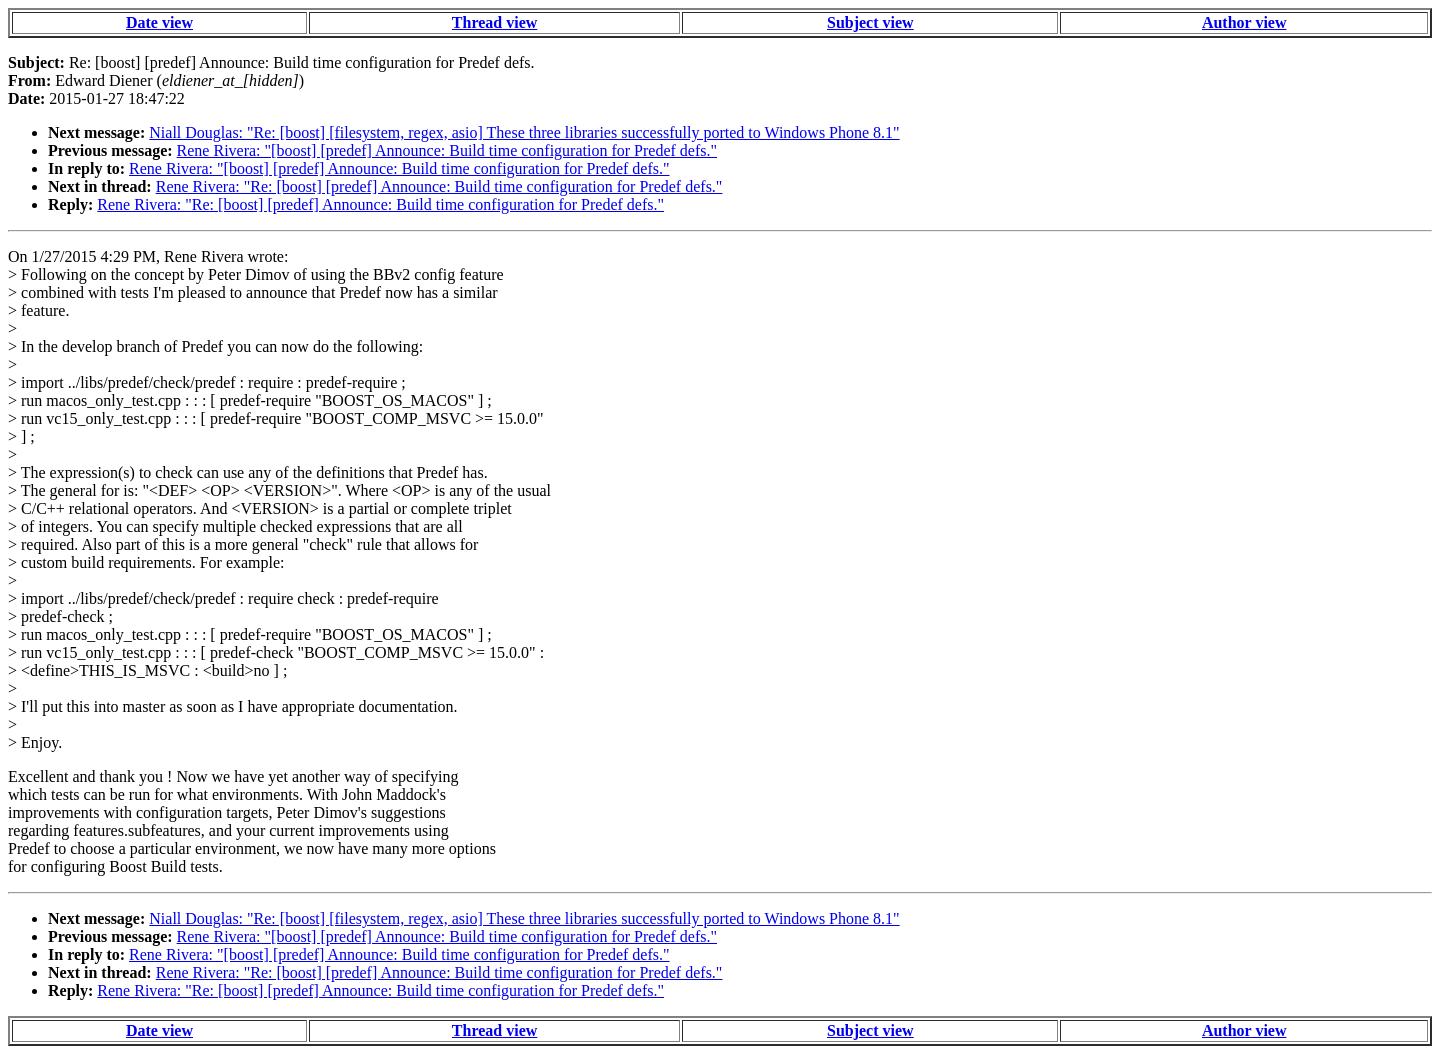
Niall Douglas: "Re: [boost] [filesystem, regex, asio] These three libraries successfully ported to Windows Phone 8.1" (524, 132)
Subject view (870, 22)
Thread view (494, 22)
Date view (159, 22)
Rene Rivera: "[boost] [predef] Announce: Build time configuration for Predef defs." (447, 150)
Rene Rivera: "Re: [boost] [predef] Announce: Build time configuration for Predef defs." (439, 186)
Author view (1244, 22)
